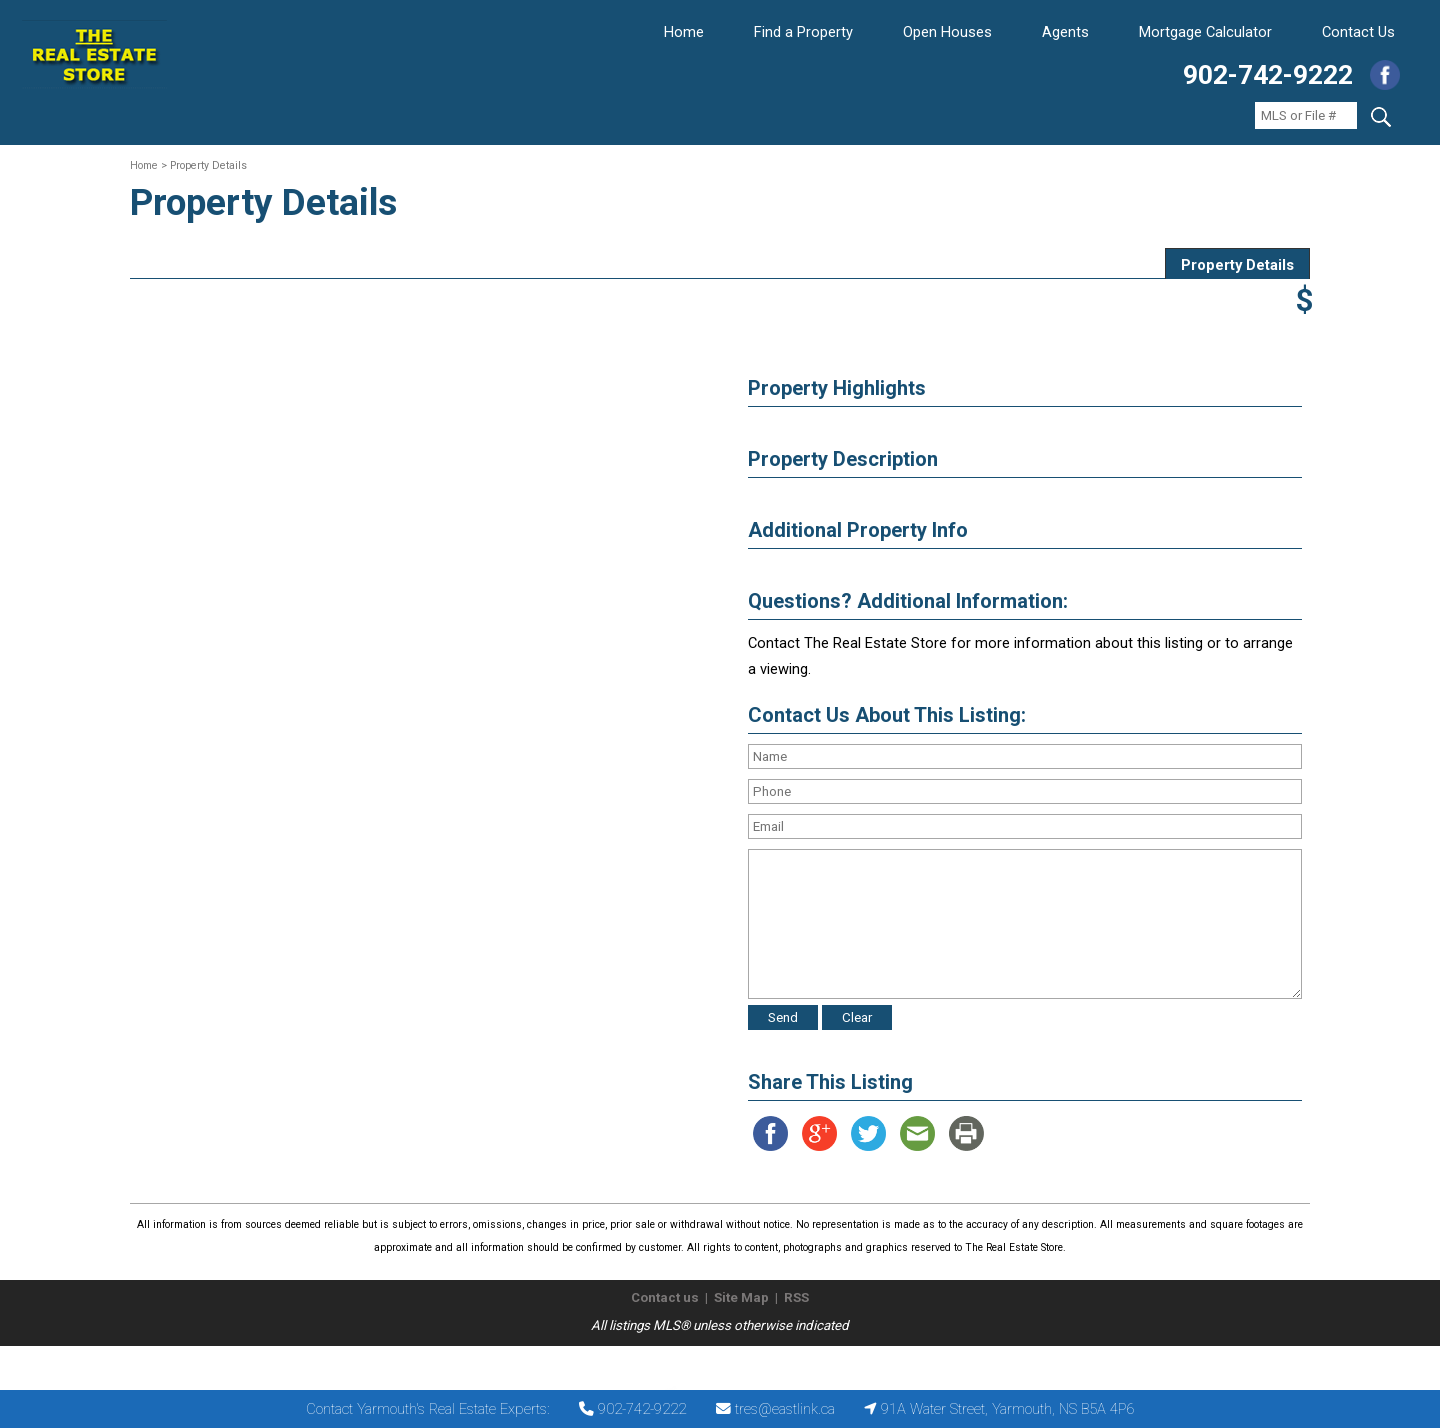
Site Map (741, 1297)
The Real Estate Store (711, 1362)
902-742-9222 (1268, 75)
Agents (1065, 32)
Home (684, 32)
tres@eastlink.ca (785, 1409)
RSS (796, 1297)
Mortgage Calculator (1205, 32)
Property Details (1237, 265)
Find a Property (803, 32)
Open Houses (947, 32)
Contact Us (1358, 32)
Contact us (665, 1297)
